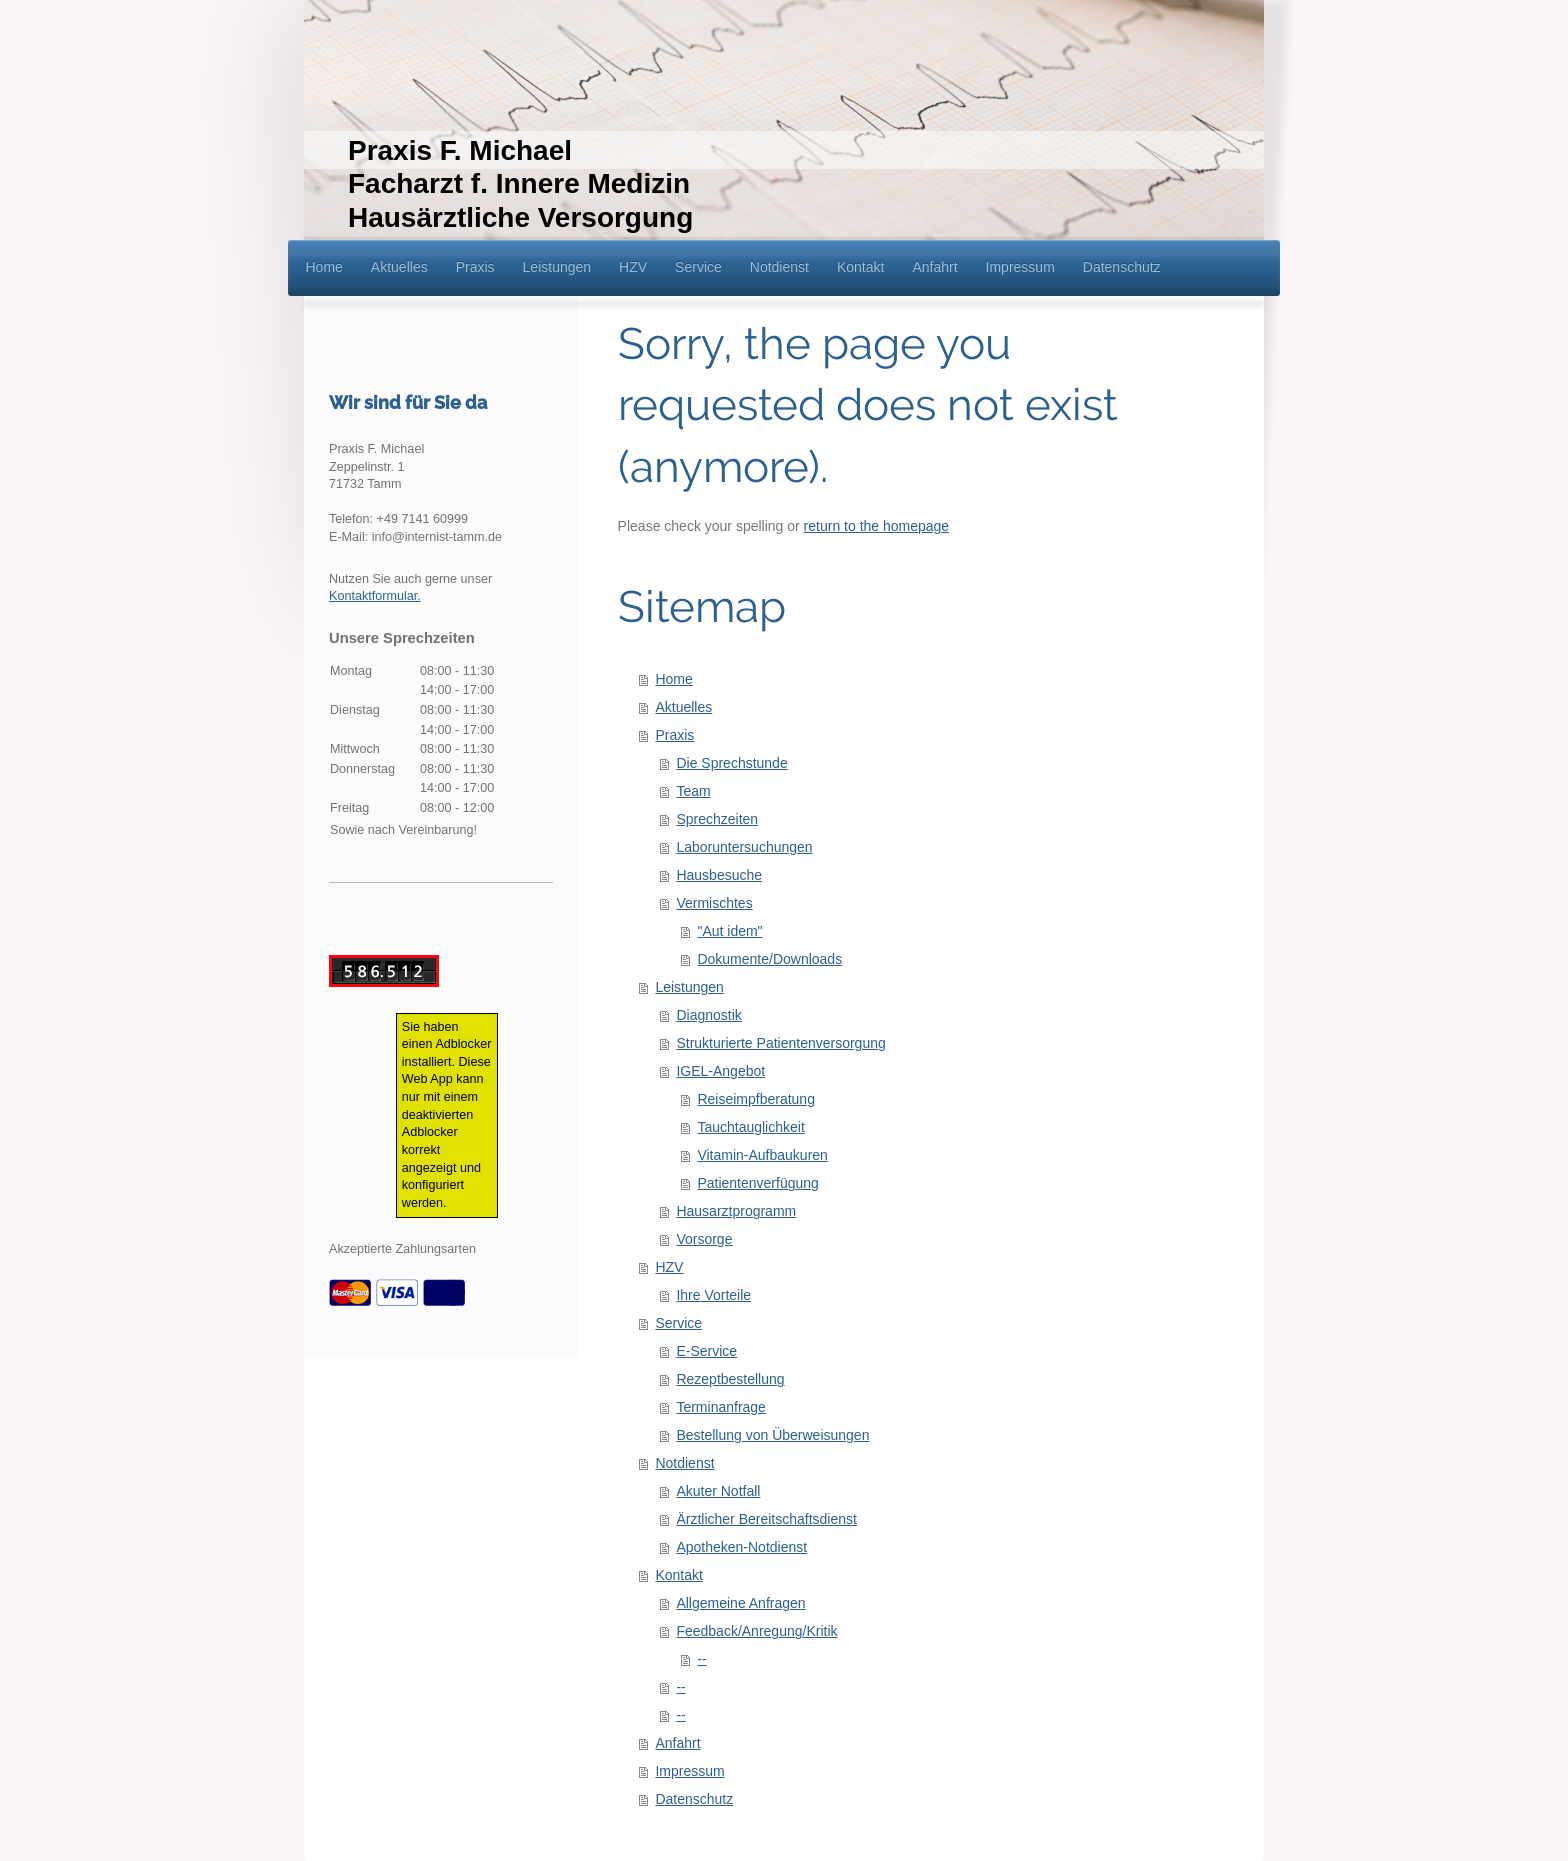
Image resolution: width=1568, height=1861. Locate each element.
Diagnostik (708, 1015)
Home (673, 679)
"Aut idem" (729, 931)
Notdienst (684, 1463)
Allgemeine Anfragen (740, 1603)
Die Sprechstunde (731, 763)
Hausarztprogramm (736, 1211)
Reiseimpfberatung (756, 1099)
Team (693, 791)
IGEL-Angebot (720, 1071)
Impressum (689, 1771)
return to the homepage (877, 526)
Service (678, 1323)
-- (701, 1659)
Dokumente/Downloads (769, 959)
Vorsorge (704, 1239)
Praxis (674, 735)
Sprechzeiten (717, 819)
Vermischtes (714, 903)
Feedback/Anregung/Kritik (756, 1631)
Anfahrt (677, 1743)
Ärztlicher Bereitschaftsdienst (766, 1519)
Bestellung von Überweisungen (772, 1435)
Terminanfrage (721, 1407)
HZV (669, 1267)
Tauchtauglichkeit (750, 1127)
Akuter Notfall (718, 1491)
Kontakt (678, 1575)
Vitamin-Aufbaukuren (762, 1155)
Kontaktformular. (375, 596)
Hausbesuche (719, 875)
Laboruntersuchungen (744, 847)
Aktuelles (683, 707)
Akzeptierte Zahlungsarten (402, 1249)
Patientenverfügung (757, 1183)
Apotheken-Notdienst (741, 1547)
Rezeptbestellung (730, 1379)
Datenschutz (694, 1799)
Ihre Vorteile (713, 1295)
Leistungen (689, 987)
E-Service (706, 1351)
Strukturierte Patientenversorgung (780, 1043)
